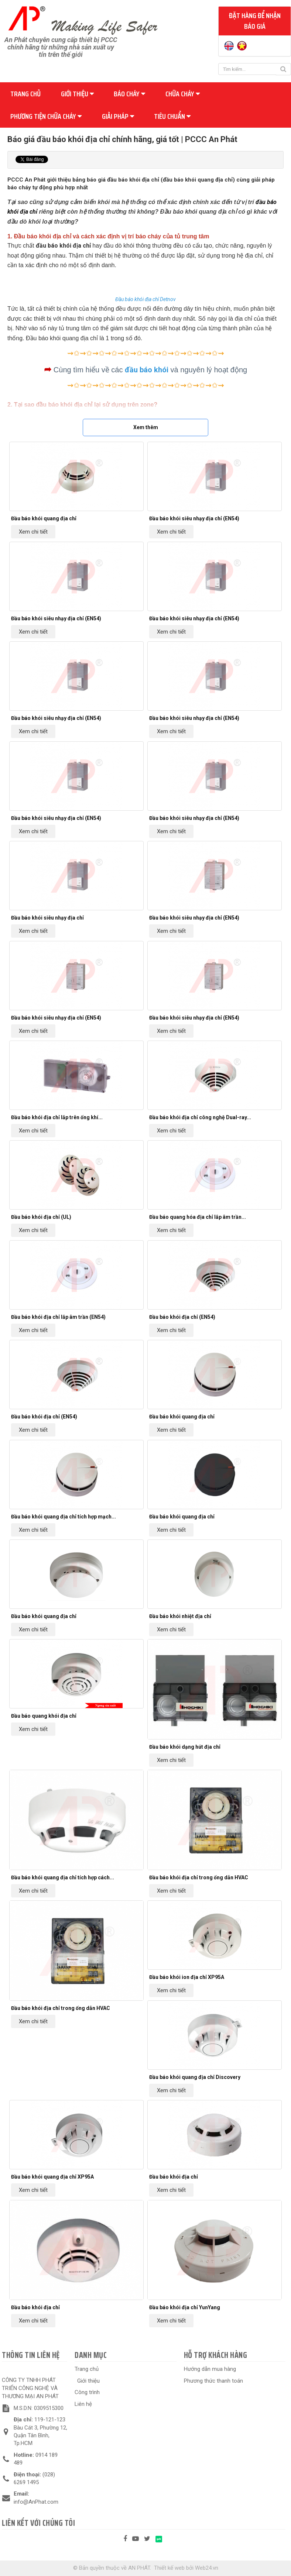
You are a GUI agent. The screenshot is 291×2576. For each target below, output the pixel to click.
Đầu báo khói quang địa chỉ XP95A (52, 2177)
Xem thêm (145, 427)
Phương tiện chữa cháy (46, 116)
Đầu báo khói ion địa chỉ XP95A (186, 1977)
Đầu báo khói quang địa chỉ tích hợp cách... (62, 1877)
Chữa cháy (182, 94)
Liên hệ (83, 2404)
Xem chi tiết (33, 531)
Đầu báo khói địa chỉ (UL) (41, 1217)
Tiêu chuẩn (172, 116)
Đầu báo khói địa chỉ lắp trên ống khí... (57, 1117)
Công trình (87, 2392)
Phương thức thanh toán (213, 2380)
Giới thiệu (77, 94)
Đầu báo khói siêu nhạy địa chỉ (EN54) (194, 518)
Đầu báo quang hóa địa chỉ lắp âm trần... (197, 1217)
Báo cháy (129, 94)
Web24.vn (206, 2568)
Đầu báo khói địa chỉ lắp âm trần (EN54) (58, 1317)
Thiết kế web (169, 2568)
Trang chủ (25, 94)
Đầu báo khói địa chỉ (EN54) (182, 1317)
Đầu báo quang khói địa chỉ (43, 1716)
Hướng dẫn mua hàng (210, 2369)
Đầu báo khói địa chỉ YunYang (184, 2307)
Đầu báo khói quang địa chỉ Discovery (194, 2077)
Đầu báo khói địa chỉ (173, 2177)
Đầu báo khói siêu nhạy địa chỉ (47, 918)
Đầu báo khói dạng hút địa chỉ (184, 1747)
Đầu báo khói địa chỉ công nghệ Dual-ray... (200, 1117)
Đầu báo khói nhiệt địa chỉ (180, 1616)
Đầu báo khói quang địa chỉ (43, 518)
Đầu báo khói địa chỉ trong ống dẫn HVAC (198, 1877)
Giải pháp (118, 116)
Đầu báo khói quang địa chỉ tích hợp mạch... (63, 1517)
